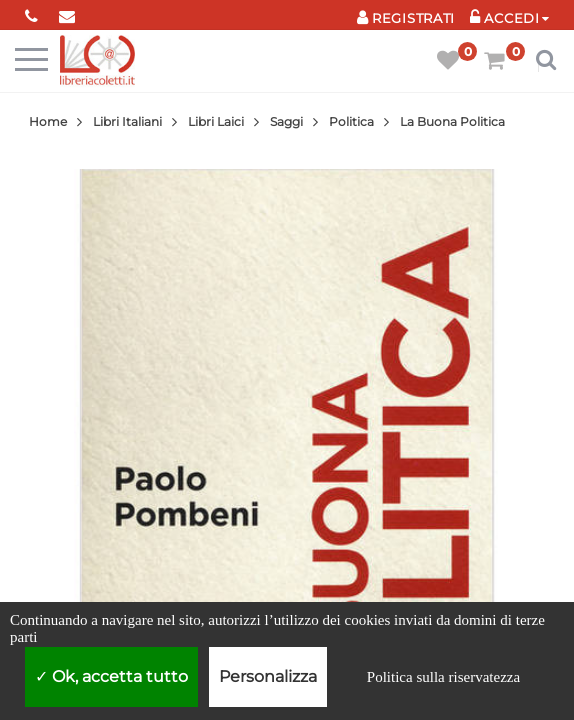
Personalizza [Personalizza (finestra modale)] (268, 676)
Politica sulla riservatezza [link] (443, 677)
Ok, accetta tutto (111, 676)
